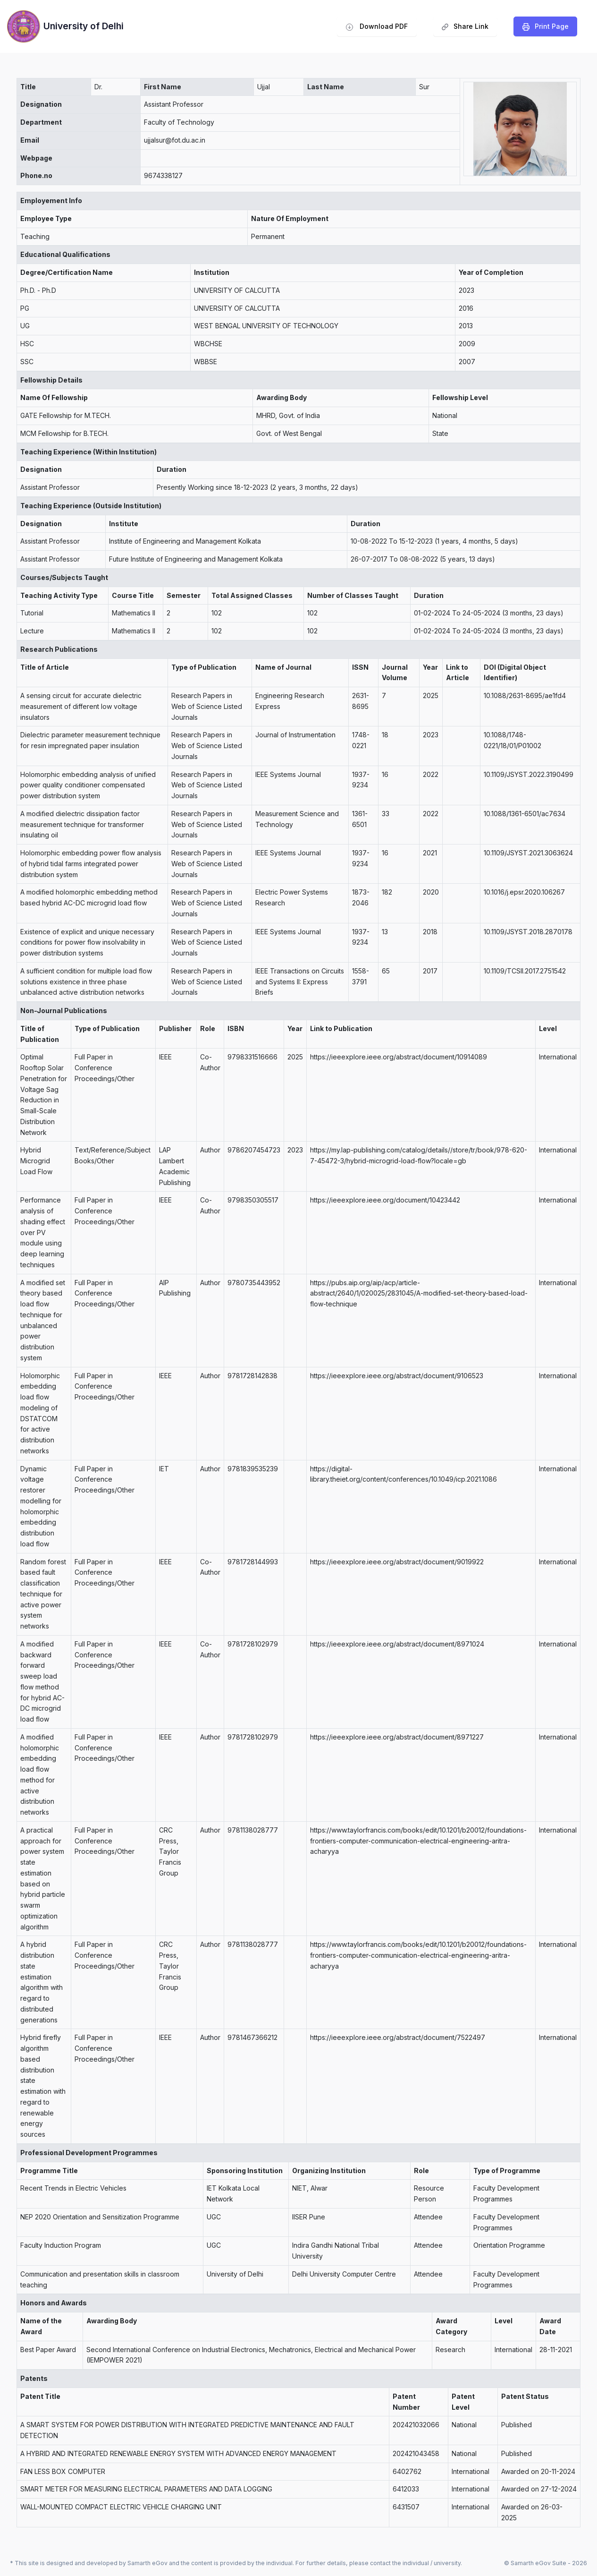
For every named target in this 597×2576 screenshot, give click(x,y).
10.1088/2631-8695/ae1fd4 (525, 695)
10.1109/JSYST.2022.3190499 (528, 774)
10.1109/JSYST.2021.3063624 (528, 853)
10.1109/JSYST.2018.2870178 (528, 932)
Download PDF (377, 26)
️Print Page (545, 26)
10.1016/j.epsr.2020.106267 (524, 892)
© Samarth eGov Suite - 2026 (545, 2563)
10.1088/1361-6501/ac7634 (524, 814)
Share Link (465, 29)
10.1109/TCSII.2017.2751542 (525, 971)
